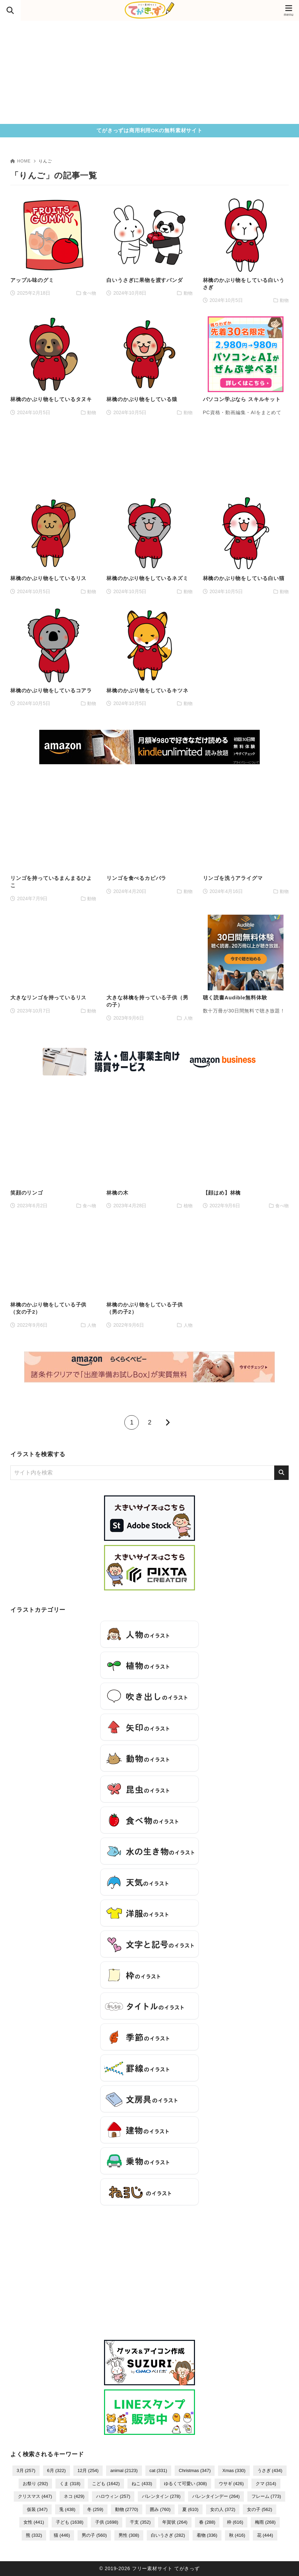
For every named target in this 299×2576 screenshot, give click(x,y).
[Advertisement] (149, 72)
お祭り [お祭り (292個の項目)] (35, 2483)
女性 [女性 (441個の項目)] (33, 2522)
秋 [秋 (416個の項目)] (237, 2535)
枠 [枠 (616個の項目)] (235, 2522)
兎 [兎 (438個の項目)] (67, 2509)
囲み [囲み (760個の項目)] (160, 2509)
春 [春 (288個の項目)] (207, 2522)
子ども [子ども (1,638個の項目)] (69, 2522)
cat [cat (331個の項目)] (158, 2470)
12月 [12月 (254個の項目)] (88, 2470)
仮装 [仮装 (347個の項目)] (37, 2509)
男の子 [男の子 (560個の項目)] (94, 2535)
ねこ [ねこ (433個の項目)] (142, 2483)
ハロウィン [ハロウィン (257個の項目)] (113, 2496)
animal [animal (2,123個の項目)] (124, 2470)
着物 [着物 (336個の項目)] (207, 2535)
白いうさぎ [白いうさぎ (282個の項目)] (168, 2535)
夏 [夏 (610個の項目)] (190, 2509)
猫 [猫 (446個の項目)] (62, 2535)
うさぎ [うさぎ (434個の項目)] (269, 2470)
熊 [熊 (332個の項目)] (34, 2535)
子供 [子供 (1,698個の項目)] (106, 2522)
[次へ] (167, 1422)
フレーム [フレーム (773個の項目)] (266, 2496)
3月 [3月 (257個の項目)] (26, 2470)
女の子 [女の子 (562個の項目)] (259, 2509)
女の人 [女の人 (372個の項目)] (222, 2509)
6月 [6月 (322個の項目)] (56, 2470)
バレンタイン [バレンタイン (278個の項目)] (161, 2496)
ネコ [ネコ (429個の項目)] (74, 2496)
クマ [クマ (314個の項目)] (266, 2483)
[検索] (281, 1472)
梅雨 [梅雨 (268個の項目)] (265, 2522)
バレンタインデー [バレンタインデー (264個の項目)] (216, 2496)
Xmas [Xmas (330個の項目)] (233, 2470)
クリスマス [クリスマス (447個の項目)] (35, 2496)
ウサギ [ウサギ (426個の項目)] (231, 2483)
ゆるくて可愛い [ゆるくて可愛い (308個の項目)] (185, 2483)
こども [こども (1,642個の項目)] (106, 2483)
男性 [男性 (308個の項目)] (128, 2535)
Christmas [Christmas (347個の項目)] (194, 2470)
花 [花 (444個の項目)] (265, 2535)
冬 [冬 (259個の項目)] (95, 2509)
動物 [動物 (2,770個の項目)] (126, 2509)
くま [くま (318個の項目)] (70, 2483)
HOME (20, 161)
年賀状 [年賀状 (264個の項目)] (174, 2522)
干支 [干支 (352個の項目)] (140, 2522)
